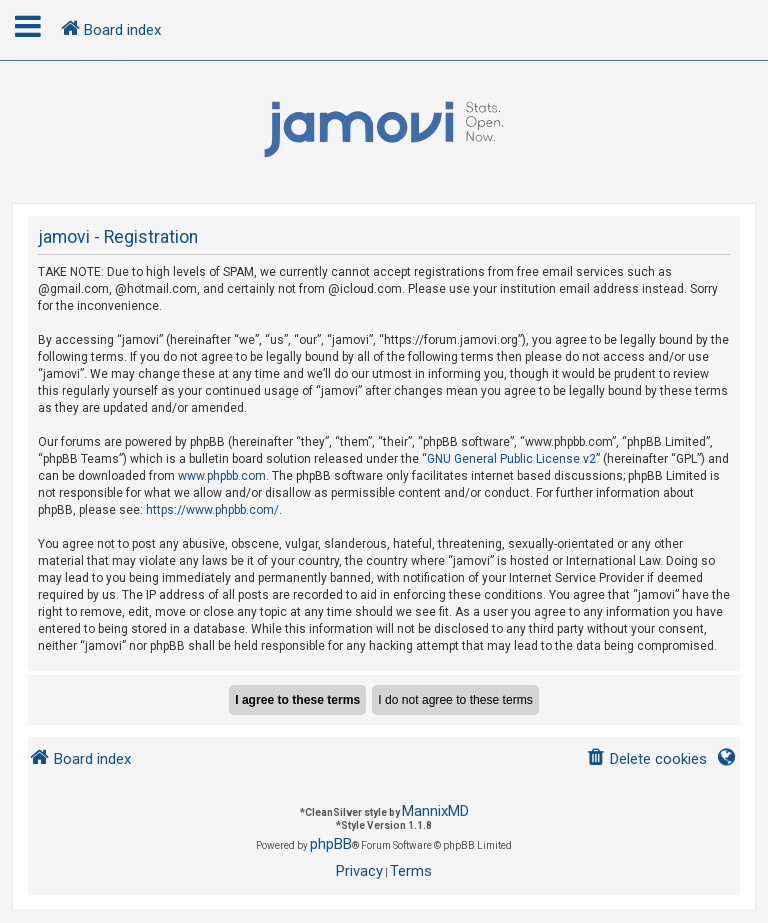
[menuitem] (646, 759)
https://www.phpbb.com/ (212, 510)
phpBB (331, 844)
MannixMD (435, 811)
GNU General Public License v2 (511, 459)
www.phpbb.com (222, 476)
